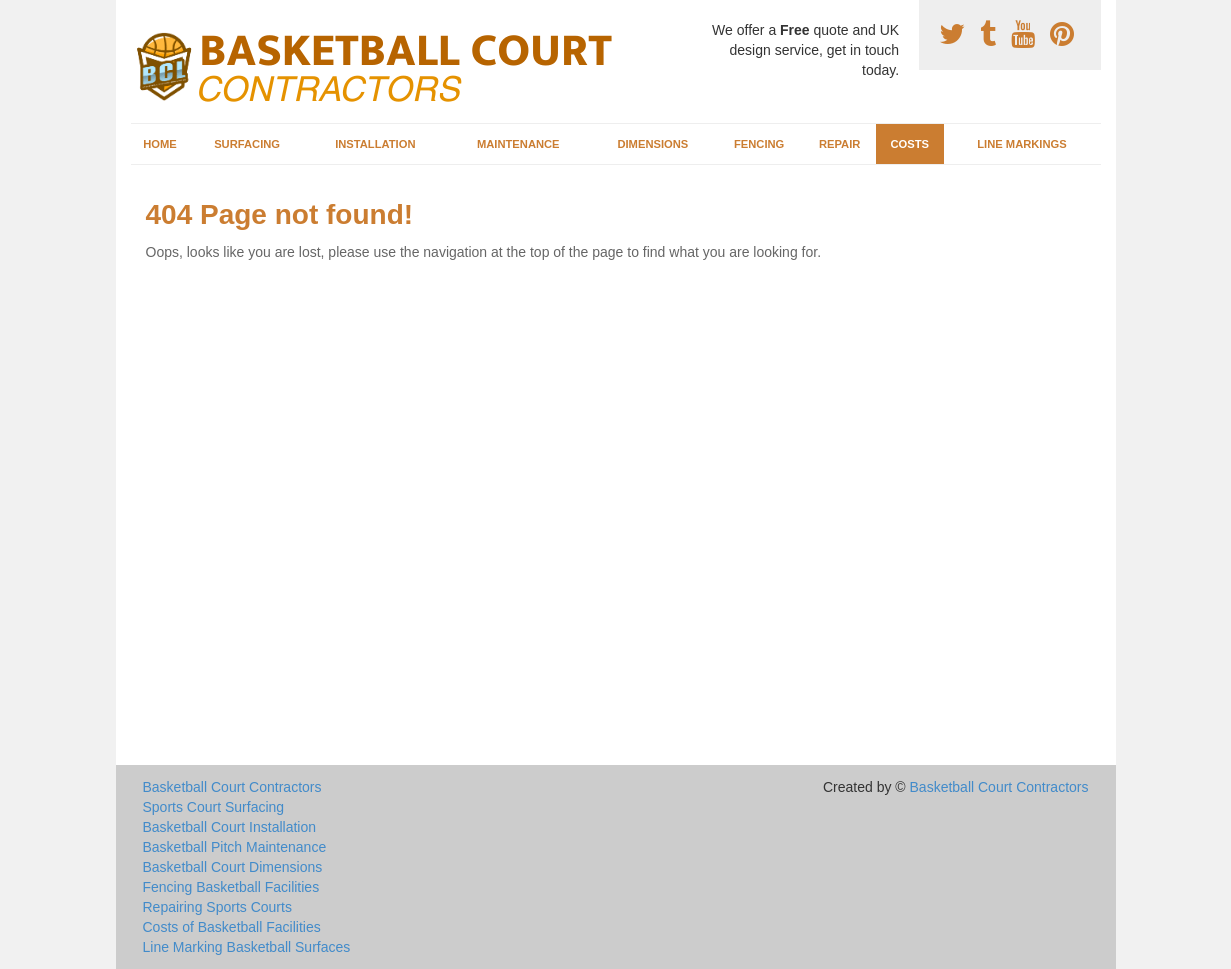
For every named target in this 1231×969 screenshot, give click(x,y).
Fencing (759, 144)
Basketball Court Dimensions (233, 867)
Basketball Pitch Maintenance (235, 847)
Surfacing (247, 144)
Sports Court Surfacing (214, 807)
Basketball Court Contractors (232, 787)
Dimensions (652, 144)
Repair (839, 144)
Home (160, 144)
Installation (375, 144)
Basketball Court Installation (230, 827)
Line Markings (1022, 144)
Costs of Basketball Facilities (232, 927)
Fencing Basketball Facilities (231, 887)
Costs (909, 144)
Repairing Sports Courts (217, 907)
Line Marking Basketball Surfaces (247, 947)
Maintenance (518, 144)
